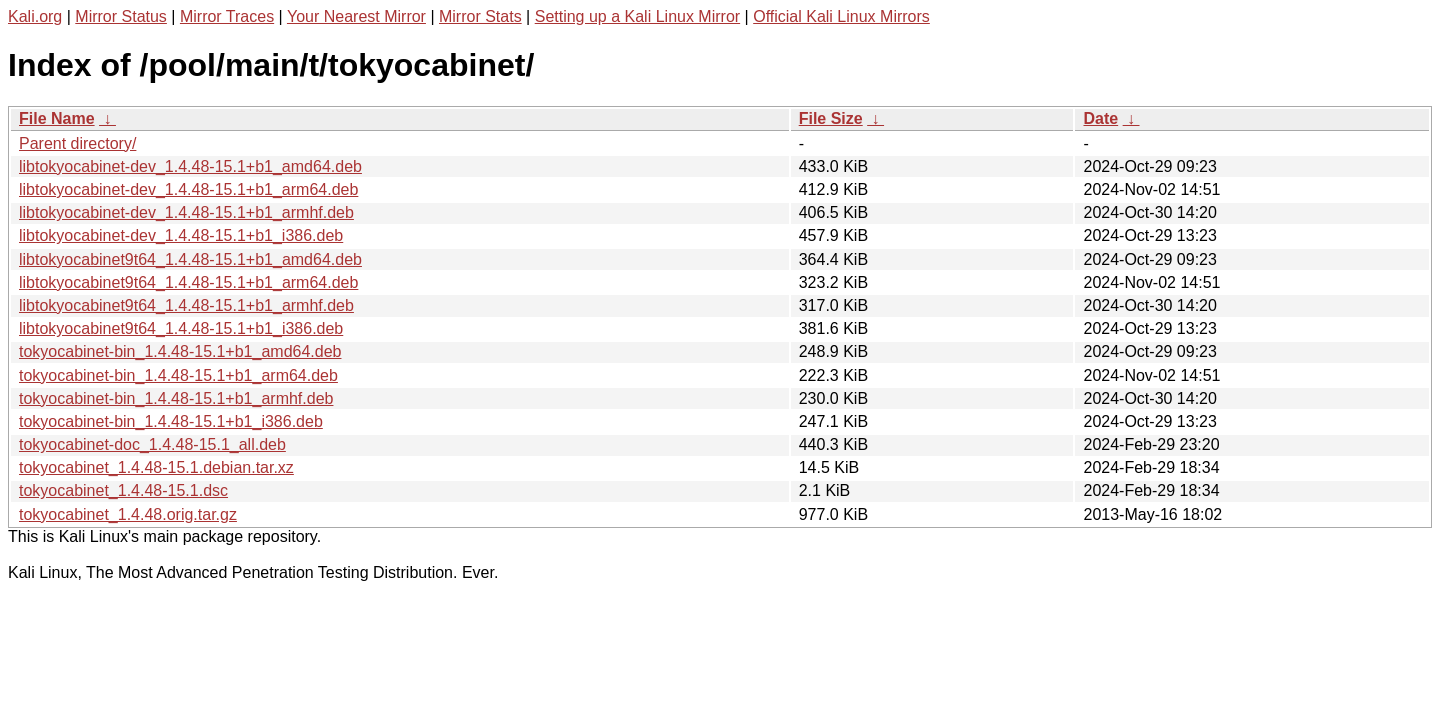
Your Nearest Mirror (356, 16)
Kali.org (35, 16)
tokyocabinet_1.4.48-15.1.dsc (123, 490)
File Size (831, 118)
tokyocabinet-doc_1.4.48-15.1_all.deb (152, 444)
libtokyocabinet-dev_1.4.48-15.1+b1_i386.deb (181, 235)
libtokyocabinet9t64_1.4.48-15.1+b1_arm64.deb (188, 282)
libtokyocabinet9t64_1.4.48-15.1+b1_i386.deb (181, 328)
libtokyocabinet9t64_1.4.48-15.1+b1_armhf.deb (186, 305)
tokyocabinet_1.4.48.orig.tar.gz (128, 514)
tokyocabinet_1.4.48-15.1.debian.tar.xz (156, 467)
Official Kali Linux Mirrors (841, 16)
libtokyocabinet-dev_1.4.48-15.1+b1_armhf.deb (186, 212)
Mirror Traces (227, 16)
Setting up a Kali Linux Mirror (637, 16)
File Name (57, 118)
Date (1100, 118)
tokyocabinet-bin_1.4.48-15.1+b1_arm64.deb (178, 375)
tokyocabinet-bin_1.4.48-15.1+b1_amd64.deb (180, 351)
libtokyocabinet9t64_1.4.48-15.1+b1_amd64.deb (190, 259)
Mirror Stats (480, 16)
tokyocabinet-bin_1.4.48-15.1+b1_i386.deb (171, 421)
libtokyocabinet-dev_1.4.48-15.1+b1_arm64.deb (188, 189)
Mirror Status (121, 16)
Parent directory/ (77, 143)
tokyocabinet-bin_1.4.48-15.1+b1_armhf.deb (176, 398)
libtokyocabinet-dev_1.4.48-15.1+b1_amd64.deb (190, 166)
